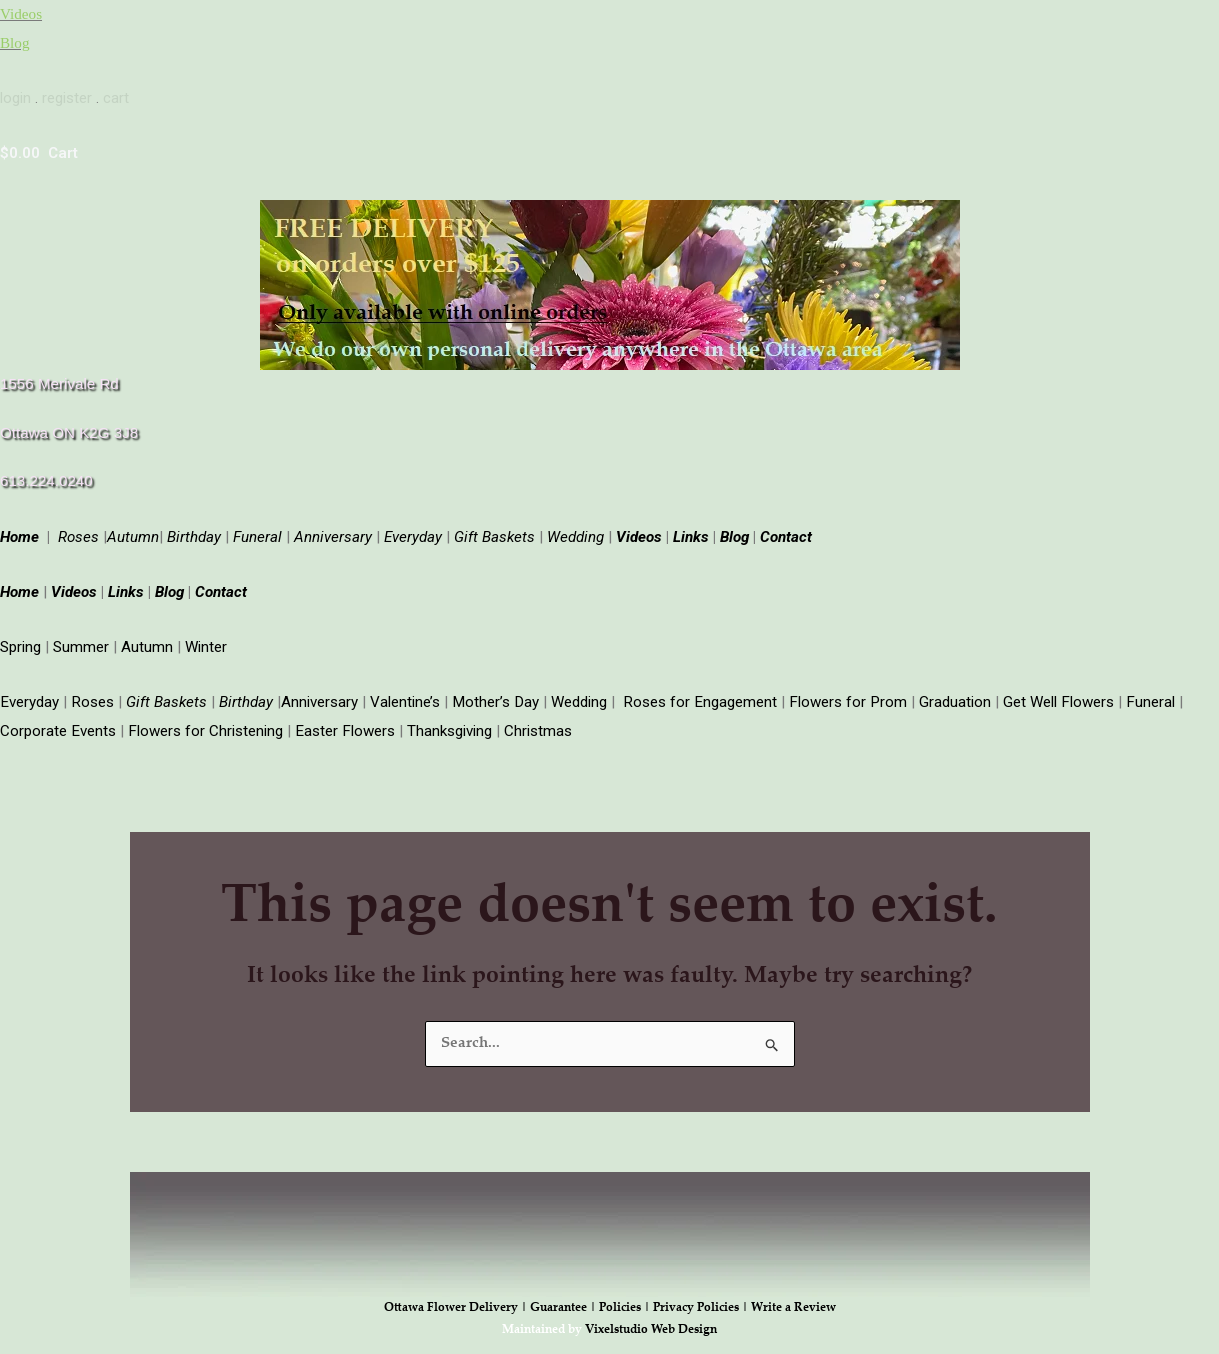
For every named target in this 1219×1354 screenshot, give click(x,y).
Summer (81, 640)
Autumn (147, 640)
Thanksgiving (445, 722)
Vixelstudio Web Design (651, 1322)
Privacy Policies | (702, 1299)
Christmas (534, 722)
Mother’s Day (492, 694)
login (15, 95)
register (67, 95)
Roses (78, 532)
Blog (14, 41)
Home (21, 532)
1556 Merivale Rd (59, 379)
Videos (21, 13)
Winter (206, 640)
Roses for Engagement (695, 694)
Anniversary (333, 532)
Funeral (257, 532)
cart (116, 95)
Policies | (626, 1299)
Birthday (194, 532)
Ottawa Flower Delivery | (457, 1299)
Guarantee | (564, 1299)
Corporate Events (57, 722)
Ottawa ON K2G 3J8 (68, 428)
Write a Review (793, 1299)
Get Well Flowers (1050, 694)
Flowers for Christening (204, 722)
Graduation (947, 694)
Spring (20, 640)
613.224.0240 (46, 476)
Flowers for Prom (841, 694)
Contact (784, 532)
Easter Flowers (342, 722)
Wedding (575, 532)
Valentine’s (403, 694)
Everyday (413, 532)
